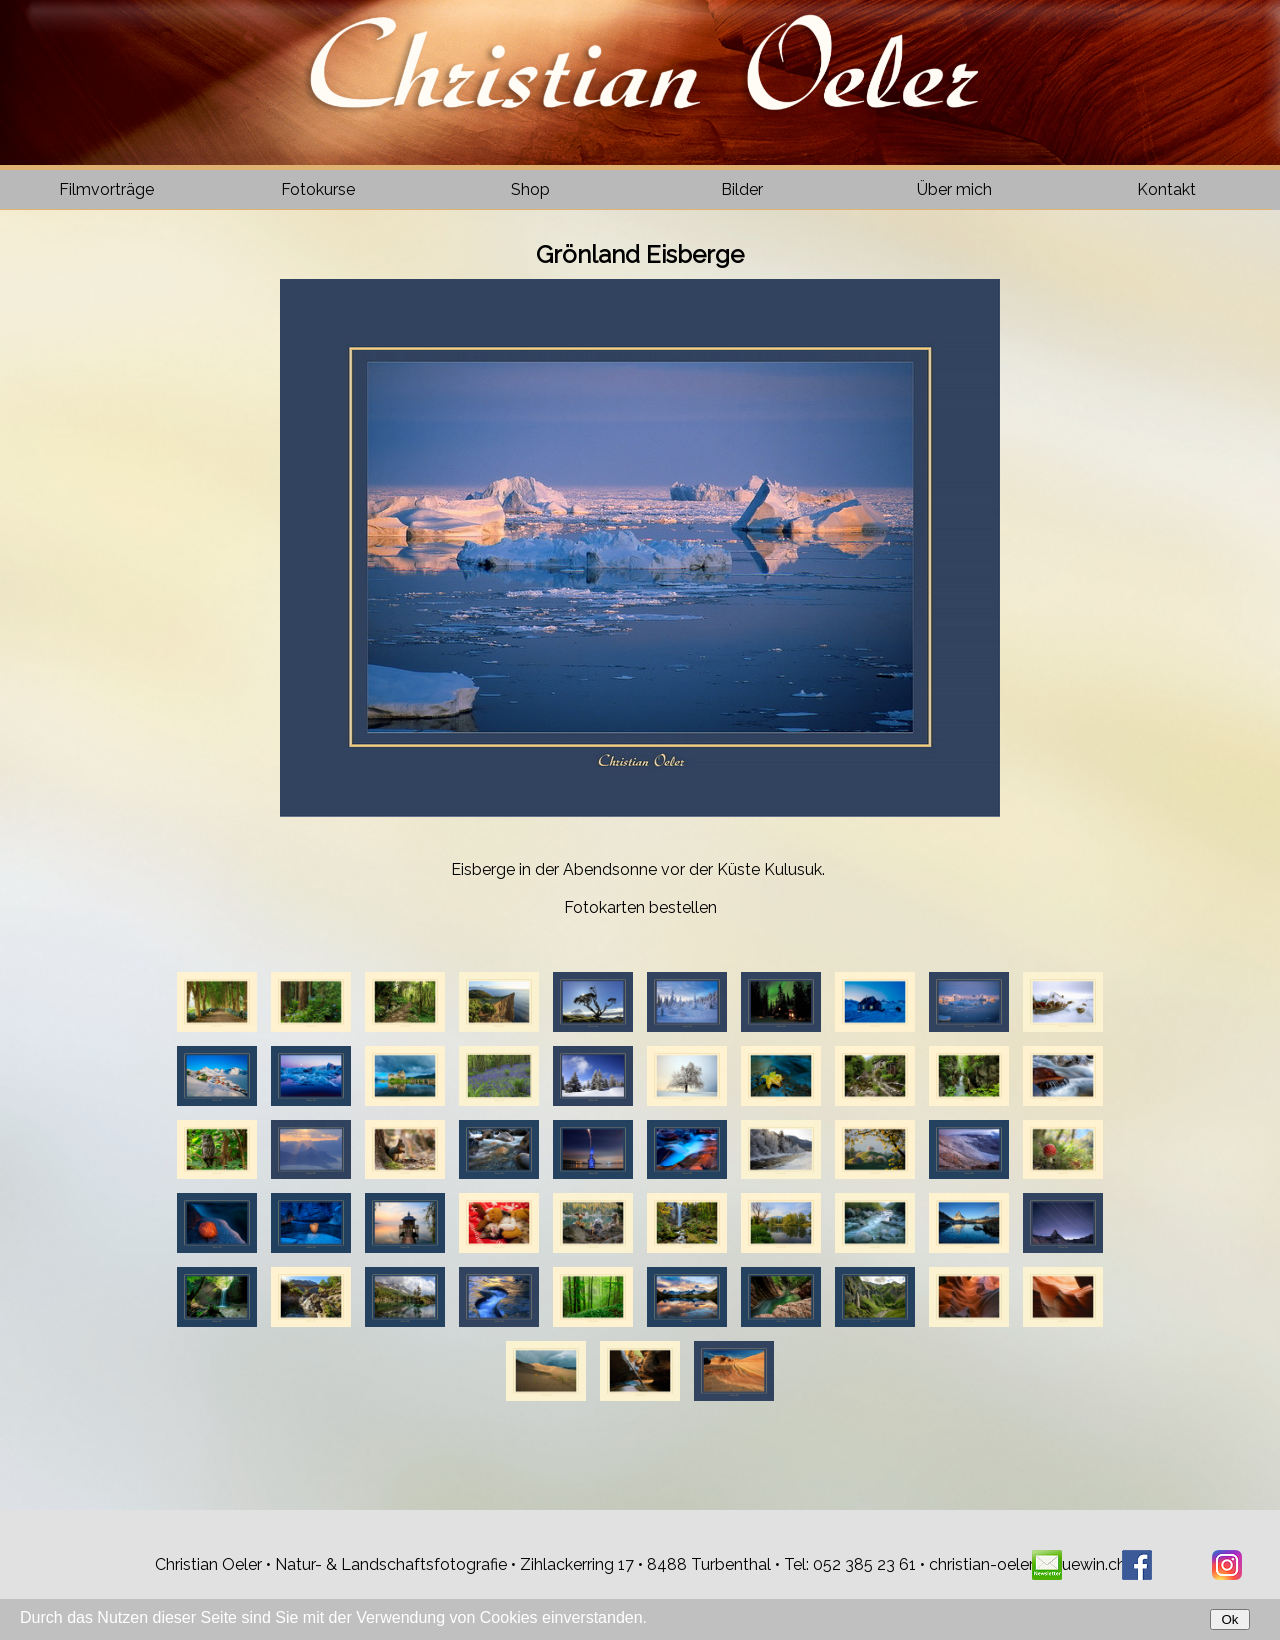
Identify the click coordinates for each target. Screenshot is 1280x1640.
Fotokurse (318, 189)
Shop (530, 189)
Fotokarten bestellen (640, 907)
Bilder (742, 189)
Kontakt (1166, 189)
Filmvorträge (106, 189)
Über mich (954, 189)
